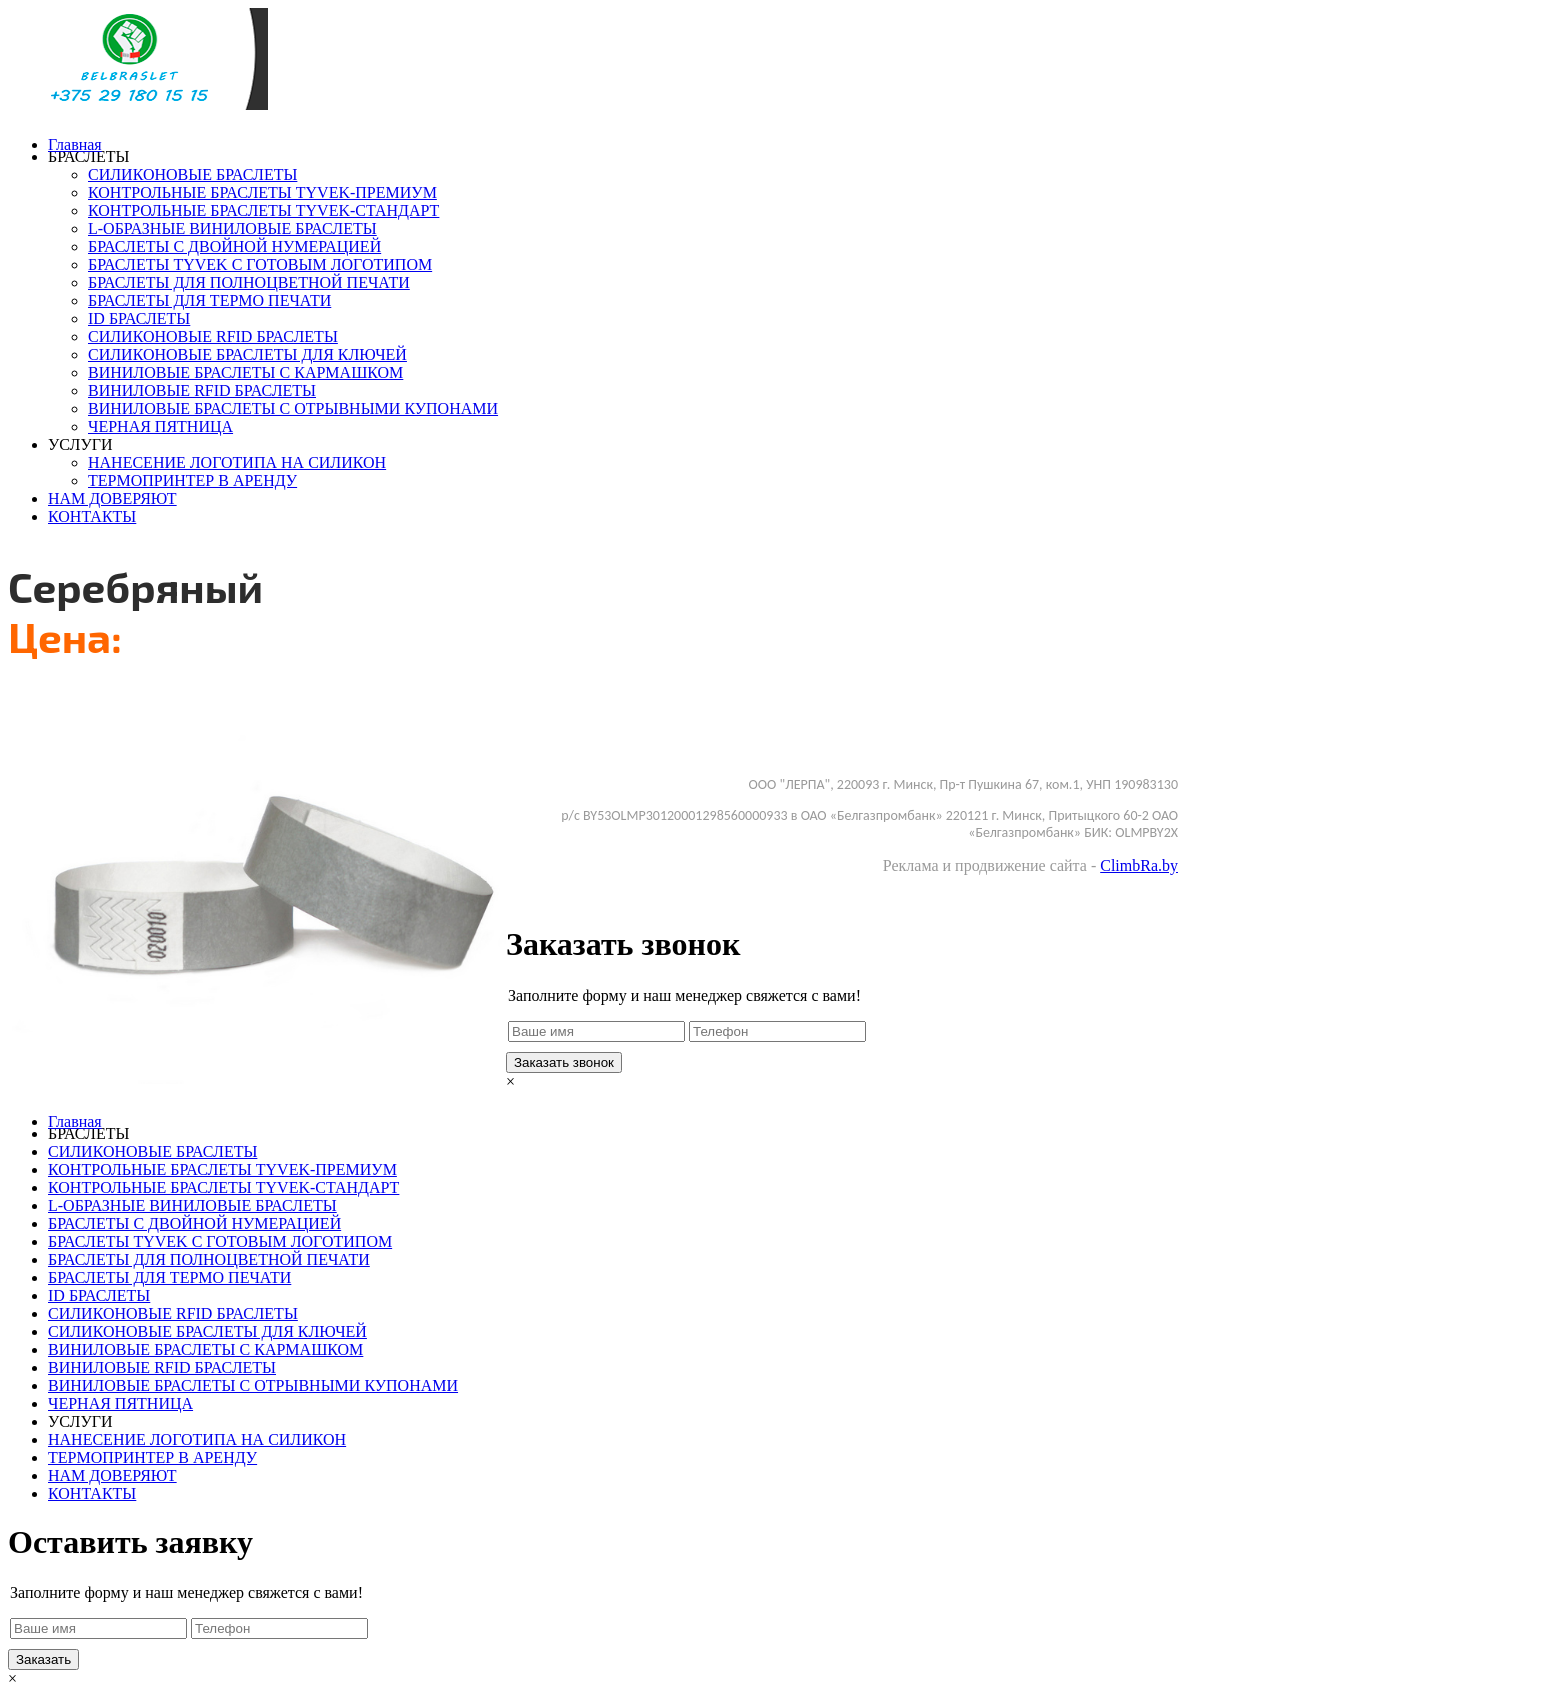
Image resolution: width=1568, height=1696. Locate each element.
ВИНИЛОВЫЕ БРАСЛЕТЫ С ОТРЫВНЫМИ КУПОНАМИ (293, 408)
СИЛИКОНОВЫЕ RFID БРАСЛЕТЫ (213, 336)
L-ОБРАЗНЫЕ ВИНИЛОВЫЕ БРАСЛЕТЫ (232, 228)
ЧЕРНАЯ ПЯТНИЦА (160, 426)
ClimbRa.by (1139, 865)
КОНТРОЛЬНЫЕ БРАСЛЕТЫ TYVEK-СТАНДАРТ (263, 210)
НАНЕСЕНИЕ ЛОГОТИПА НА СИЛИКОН (237, 462)
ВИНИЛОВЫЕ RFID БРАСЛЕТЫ (202, 390)
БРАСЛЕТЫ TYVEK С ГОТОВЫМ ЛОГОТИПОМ (260, 264)
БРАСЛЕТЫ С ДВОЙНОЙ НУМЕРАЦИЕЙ (234, 246)
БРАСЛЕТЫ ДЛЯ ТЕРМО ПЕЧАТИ (209, 300)
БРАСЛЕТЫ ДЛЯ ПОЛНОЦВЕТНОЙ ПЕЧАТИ (249, 282)
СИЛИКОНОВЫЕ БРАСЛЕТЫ (192, 174)
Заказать (534, 704)
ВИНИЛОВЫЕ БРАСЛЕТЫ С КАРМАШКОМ (245, 372)
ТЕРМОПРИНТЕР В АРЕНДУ (192, 480)
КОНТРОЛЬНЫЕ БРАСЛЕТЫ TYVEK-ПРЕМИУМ (262, 192)
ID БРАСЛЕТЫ (139, 318)
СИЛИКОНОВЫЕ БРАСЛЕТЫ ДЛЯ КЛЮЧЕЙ (247, 354)
